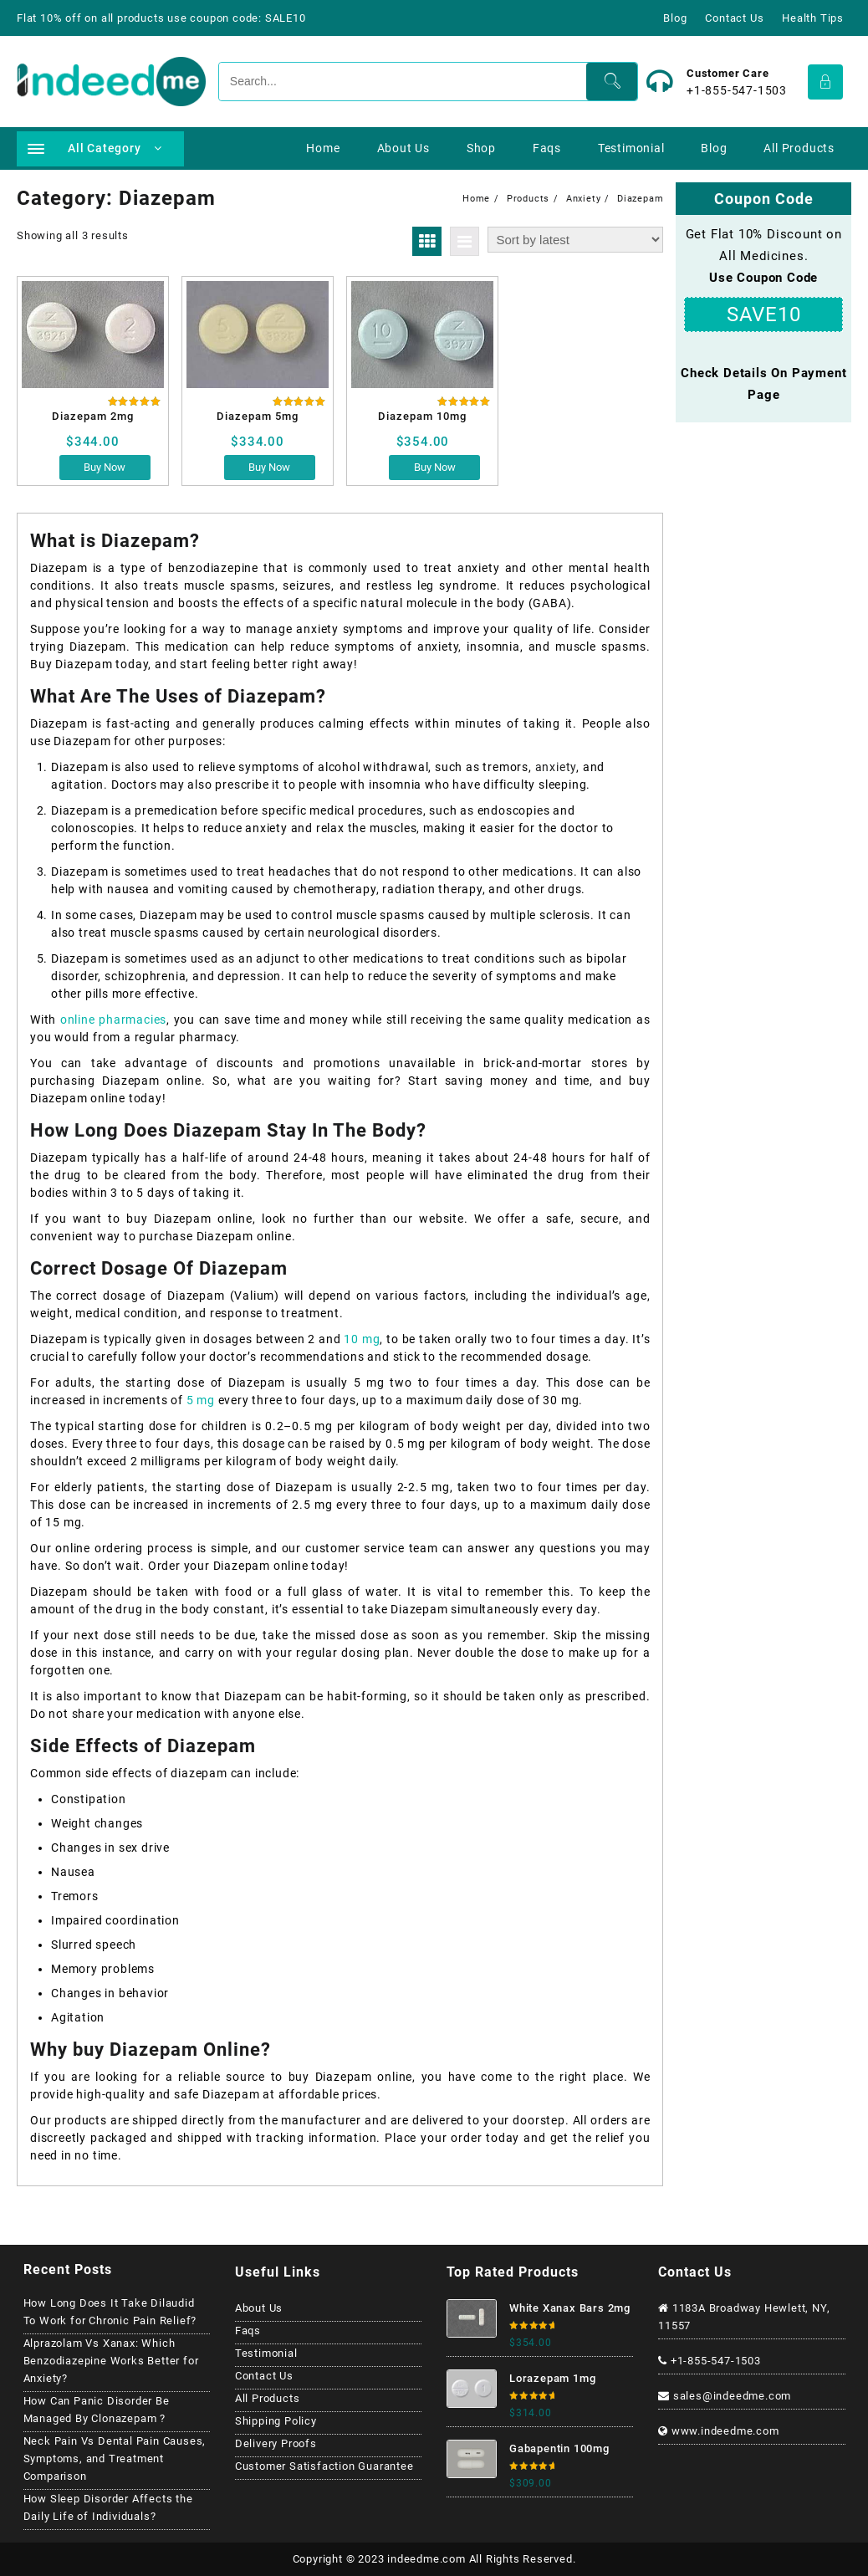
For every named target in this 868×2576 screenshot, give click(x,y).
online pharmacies (113, 1019)
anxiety (556, 767)
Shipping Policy (276, 2421)
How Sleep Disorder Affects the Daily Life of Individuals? (108, 2507)
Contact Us (264, 2375)
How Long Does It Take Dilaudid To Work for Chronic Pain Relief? (110, 2312)
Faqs (248, 2330)
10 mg (362, 1339)
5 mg (202, 1400)
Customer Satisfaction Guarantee (324, 2466)
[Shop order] (575, 240)
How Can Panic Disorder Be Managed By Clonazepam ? (96, 2410)
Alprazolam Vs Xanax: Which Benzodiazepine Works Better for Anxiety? (111, 2360)
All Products (267, 2398)
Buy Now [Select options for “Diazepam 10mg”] (435, 467)
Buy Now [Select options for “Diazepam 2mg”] (104, 467)
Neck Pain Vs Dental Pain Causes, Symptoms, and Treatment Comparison (115, 2458)
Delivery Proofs (276, 2443)
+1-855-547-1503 (737, 90)
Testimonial (266, 2353)
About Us (259, 2308)
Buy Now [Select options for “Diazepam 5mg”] (269, 467)
